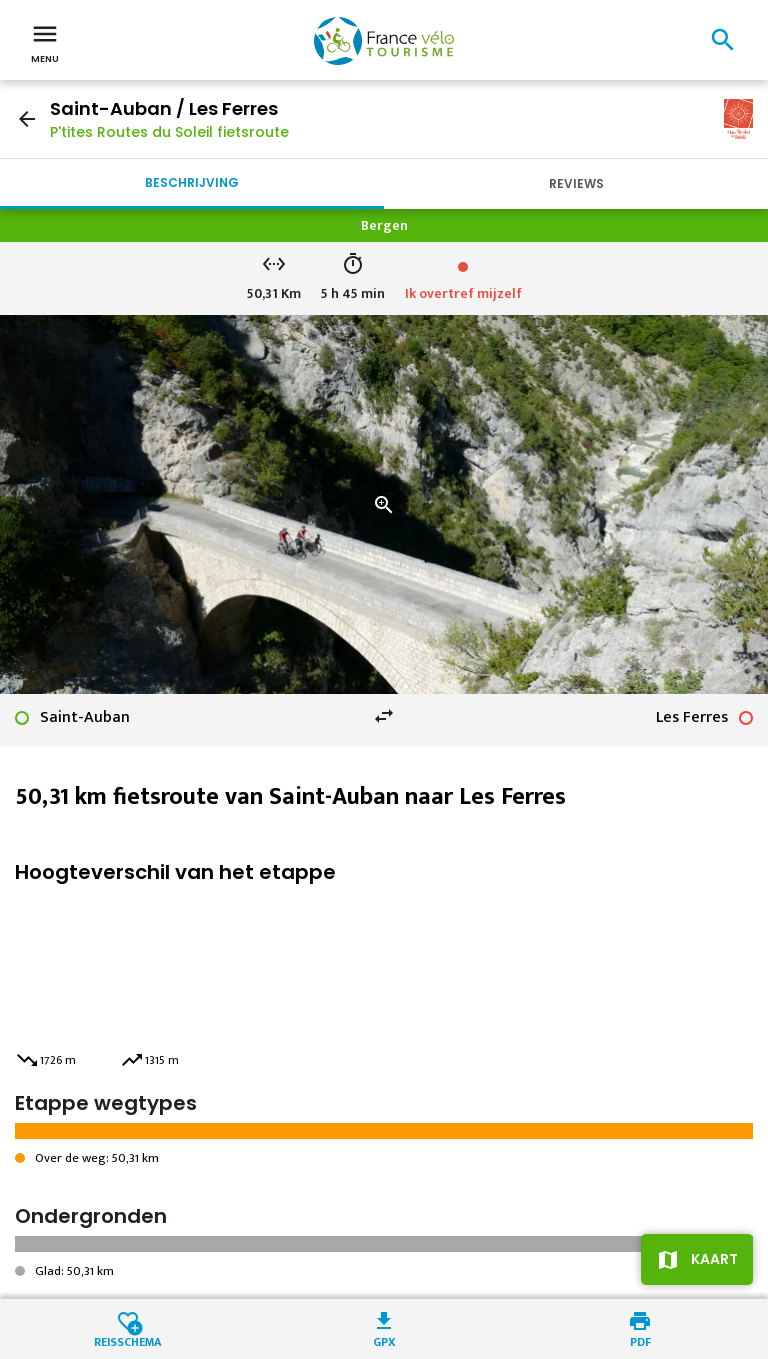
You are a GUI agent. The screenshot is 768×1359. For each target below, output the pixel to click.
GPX (384, 1340)
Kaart (714, 1259)
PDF (640, 1340)
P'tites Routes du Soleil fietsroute (169, 132)
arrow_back (27, 119)
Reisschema (128, 1340)
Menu (45, 42)
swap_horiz (384, 716)
